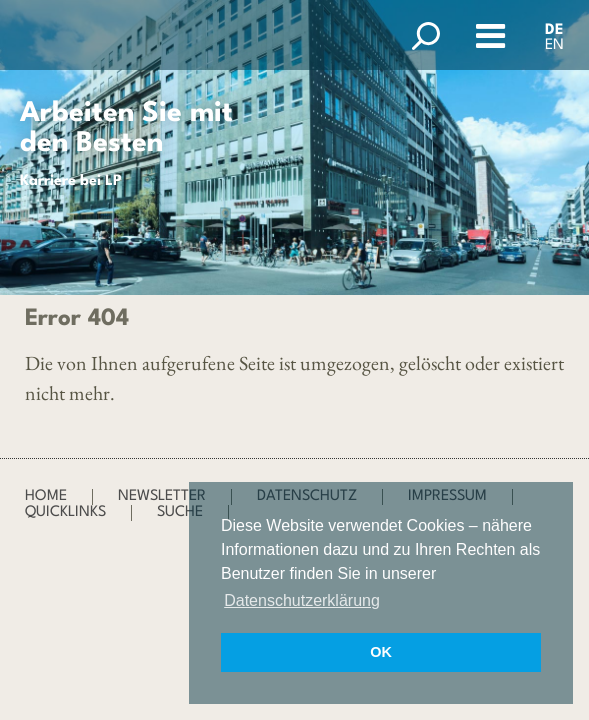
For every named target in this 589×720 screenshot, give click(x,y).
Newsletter (162, 496)
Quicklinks (65, 512)
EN (554, 45)
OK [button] (381, 652)
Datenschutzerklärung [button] (302, 600)
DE (554, 30)
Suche (180, 512)
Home (46, 496)
